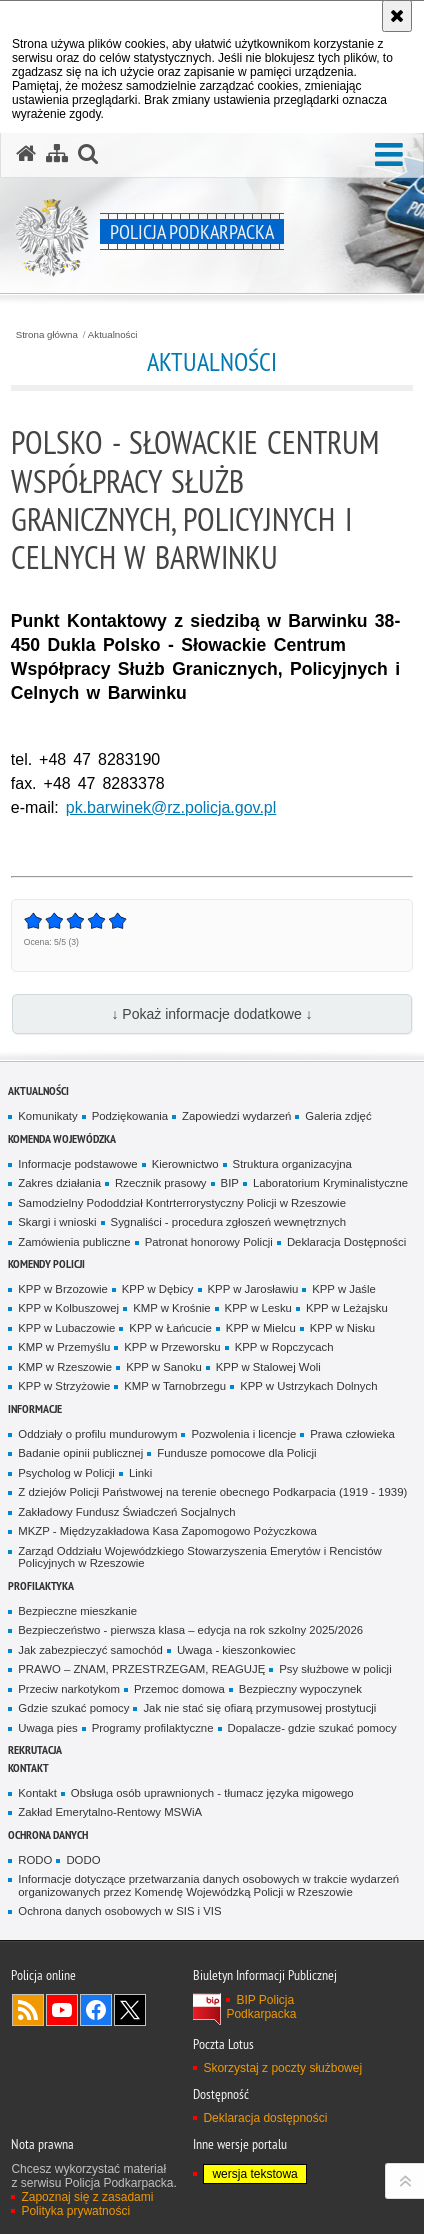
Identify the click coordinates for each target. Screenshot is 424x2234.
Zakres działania (59, 1183)
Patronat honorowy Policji (209, 1242)
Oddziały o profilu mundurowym (97, 1434)
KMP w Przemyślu (64, 1347)
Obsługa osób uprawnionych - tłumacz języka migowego (212, 1793)
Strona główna (47, 335)
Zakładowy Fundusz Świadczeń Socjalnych (126, 1512)
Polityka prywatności (75, 2211)
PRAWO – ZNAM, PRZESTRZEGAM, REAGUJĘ (141, 1669)
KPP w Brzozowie (62, 1289)
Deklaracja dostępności (265, 2118)
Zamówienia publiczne (74, 1242)
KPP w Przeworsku (172, 1347)
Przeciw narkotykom (69, 1689)
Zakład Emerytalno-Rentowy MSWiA (110, 1812)
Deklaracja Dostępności (346, 1242)
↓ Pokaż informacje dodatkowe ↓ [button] (211, 1014)
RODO (35, 1860)
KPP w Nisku (342, 1328)
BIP (230, 1183)
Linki (140, 1473)
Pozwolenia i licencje (243, 1434)
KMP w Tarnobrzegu (175, 1386)
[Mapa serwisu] (57, 154)
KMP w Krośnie (171, 1308)
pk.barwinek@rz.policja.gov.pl (171, 807)
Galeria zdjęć (338, 1116)
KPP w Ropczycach (284, 1347)
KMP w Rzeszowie (65, 1367)
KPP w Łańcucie (170, 1328)
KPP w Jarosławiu (253, 1289)
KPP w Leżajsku (347, 1308)
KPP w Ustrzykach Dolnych (308, 1386)
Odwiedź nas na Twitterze (130, 2010)
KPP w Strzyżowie (64, 1386)
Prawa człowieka (352, 1434)
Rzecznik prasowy (161, 1183)
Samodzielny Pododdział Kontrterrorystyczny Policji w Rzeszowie (182, 1203)
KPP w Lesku (258, 1308)
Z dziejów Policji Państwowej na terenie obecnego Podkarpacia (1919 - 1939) (212, 1492)
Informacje (35, 1408)
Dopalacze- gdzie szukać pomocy (312, 1728)
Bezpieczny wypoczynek (300, 1689)
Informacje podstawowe (77, 1164)
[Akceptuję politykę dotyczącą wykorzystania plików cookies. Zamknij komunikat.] (397, 16)
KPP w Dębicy (158, 1289)
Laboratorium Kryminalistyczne (330, 1183)
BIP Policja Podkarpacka (261, 2007)
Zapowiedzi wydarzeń (236, 1116)
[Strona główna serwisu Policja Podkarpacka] (26, 154)
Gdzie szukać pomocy (73, 1708)
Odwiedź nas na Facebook (96, 2010)
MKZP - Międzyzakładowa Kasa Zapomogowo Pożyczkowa (167, 1531)
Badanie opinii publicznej (80, 1453)
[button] (389, 155)
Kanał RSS (28, 2010)
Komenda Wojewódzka (62, 1138)
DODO (83, 1860)
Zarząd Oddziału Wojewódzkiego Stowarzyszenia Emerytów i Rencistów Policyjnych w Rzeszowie (199, 1557)
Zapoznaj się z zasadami (87, 2197)
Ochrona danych (48, 1834)
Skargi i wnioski (57, 1222)
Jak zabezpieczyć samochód (90, 1650)
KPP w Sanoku (164, 1367)
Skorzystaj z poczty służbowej (282, 2068)
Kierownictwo (185, 1164)
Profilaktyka (41, 1585)
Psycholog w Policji (66, 1473)
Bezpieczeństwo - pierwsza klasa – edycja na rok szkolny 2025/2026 (190, 1630)
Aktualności (113, 335)
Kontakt (28, 1767)
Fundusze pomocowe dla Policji (236, 1453)
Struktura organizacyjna (292, 1164)
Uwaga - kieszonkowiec (236, 1650)
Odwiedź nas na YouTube (62, 2010)
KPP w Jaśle (344, 1289)
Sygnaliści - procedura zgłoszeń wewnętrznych (229, 1222)
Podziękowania (130, 1116)
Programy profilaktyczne (153, 1728)
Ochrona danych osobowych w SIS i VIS (119, 1911)
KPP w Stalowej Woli (268, 1367)
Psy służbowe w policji (335, 1669)
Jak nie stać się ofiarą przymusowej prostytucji (259, 1708)
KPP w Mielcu (261, 1328)
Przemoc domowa (179, 1689)
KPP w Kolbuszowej (68, 1308)
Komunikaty (47, 1116)
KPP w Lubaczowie (66, 1328)
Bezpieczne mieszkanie (77, 1611)
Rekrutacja (35, 1749)
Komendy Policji (46, 1263)
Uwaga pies (47, 1728)
